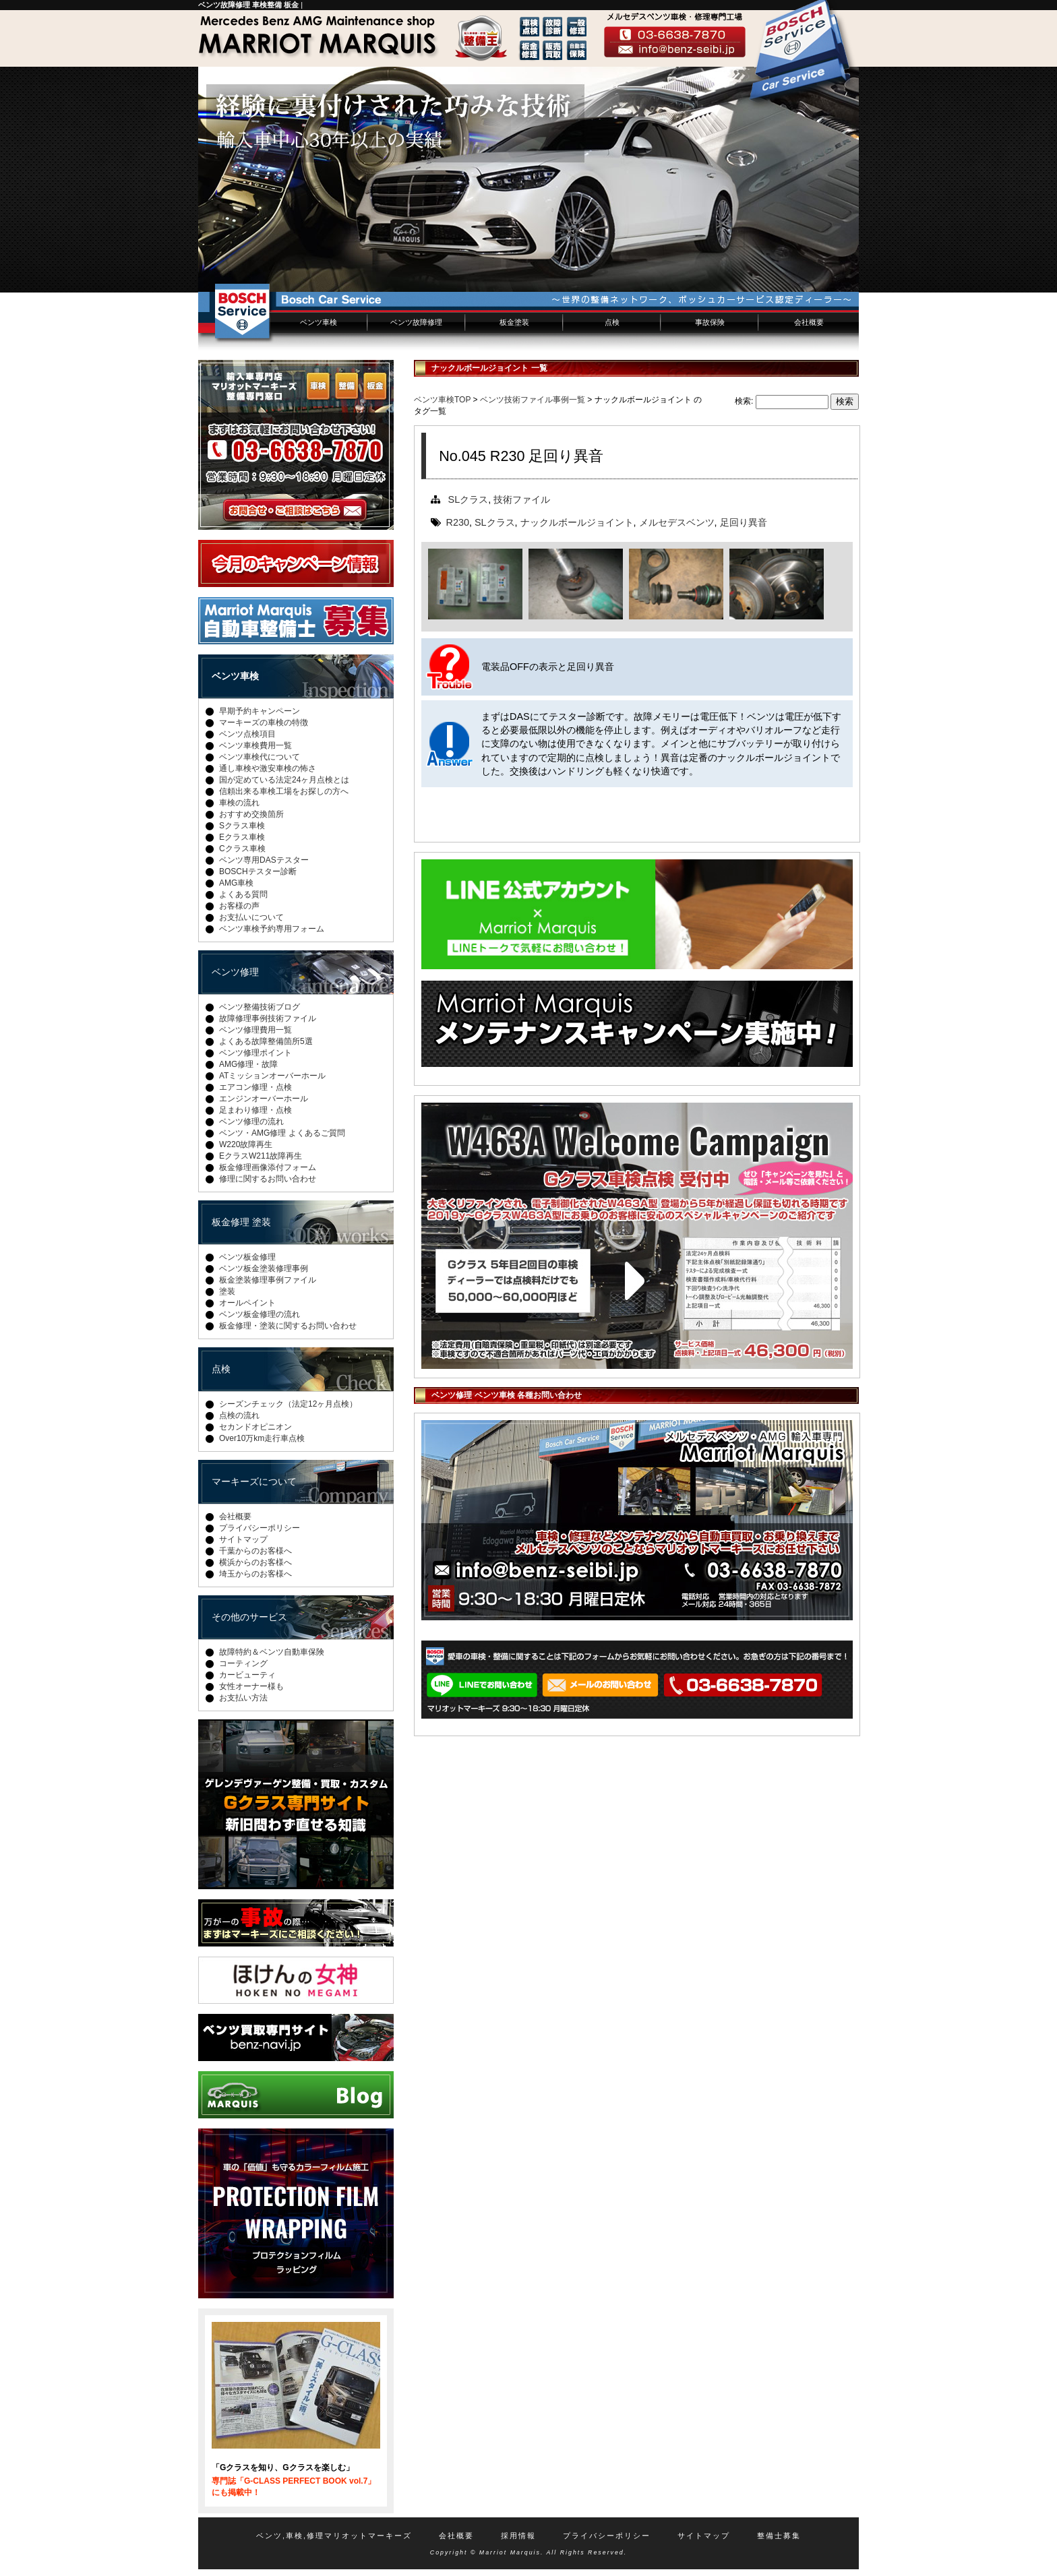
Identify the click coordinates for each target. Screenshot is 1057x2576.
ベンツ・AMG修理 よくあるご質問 (282, 1133)
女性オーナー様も (251, 1686)
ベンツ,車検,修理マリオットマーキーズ (334, 2536)
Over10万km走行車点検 (262, 1438)
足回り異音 (743, 522)
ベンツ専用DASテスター (264, 860)
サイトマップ (243, 1539)
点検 (612, 322)
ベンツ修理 (235, 972)
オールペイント (247, 1303)
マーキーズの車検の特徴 (263, 722)
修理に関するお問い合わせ (267, 1179)
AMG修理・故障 (248, 1064)
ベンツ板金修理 (247, 1257)
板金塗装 (514, 322)
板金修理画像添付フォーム (267, 1167)
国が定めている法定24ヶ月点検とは (284, 780)
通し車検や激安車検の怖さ (267, 768)
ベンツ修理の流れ (251, 1121)
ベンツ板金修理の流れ (259, 1314)
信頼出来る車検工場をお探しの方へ (284, 791)
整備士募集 (779, 2536)
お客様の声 (239, 906)
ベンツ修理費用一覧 (255, 1030)
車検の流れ (239, 802)
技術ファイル (521, 499)
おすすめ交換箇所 (251, 814)
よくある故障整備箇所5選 (266, 1041)
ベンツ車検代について (259, 757)
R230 (457, 522)
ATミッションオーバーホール (272, 1075)
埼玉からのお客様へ (255, 1573)
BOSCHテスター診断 (258, 871)
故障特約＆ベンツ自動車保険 (271, 1652)
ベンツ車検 (318, 322)
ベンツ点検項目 (247, 734)
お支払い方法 (243, 1698)
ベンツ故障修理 (416, 322)
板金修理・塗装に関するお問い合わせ (288, 1325)
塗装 (227, 1291)
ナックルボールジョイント (577, 522)
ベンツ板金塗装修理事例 (263, 1268)
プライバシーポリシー (259, 1528)
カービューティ (247, 1675)
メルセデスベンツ (677, 522)
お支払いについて (251, 917)
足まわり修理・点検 (255, 1110)
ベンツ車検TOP (442, 399)
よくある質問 (243, 894)
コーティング (243, 1663)
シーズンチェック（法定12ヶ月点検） (288, 1404)
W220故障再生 (245, 1144)
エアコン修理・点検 (255, 1087)
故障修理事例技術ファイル (267, 1018)
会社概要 (809, 322)
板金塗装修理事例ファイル (267, 1280)
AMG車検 (236, 883)
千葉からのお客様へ (255, 1551)
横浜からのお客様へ (255, 1562)
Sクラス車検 (242, 825)
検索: (744, 401)
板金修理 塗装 (241, 1222)
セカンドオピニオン (255, 1427)
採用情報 (518, 2536)
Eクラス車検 (242, 837)
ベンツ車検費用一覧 (255, 745)
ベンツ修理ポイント (255, 1052)
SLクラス (468, 499)
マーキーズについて (254, 1481)
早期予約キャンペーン (259, 711)
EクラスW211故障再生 (260, 1156)
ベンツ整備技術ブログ (259, 1007)
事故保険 (710, 322)
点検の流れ (239, 1415)
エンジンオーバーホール (263, 1098)
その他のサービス (249, 1617)
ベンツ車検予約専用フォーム (271, 928)
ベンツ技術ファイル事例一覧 (532, 399)
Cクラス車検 (242, 848)
